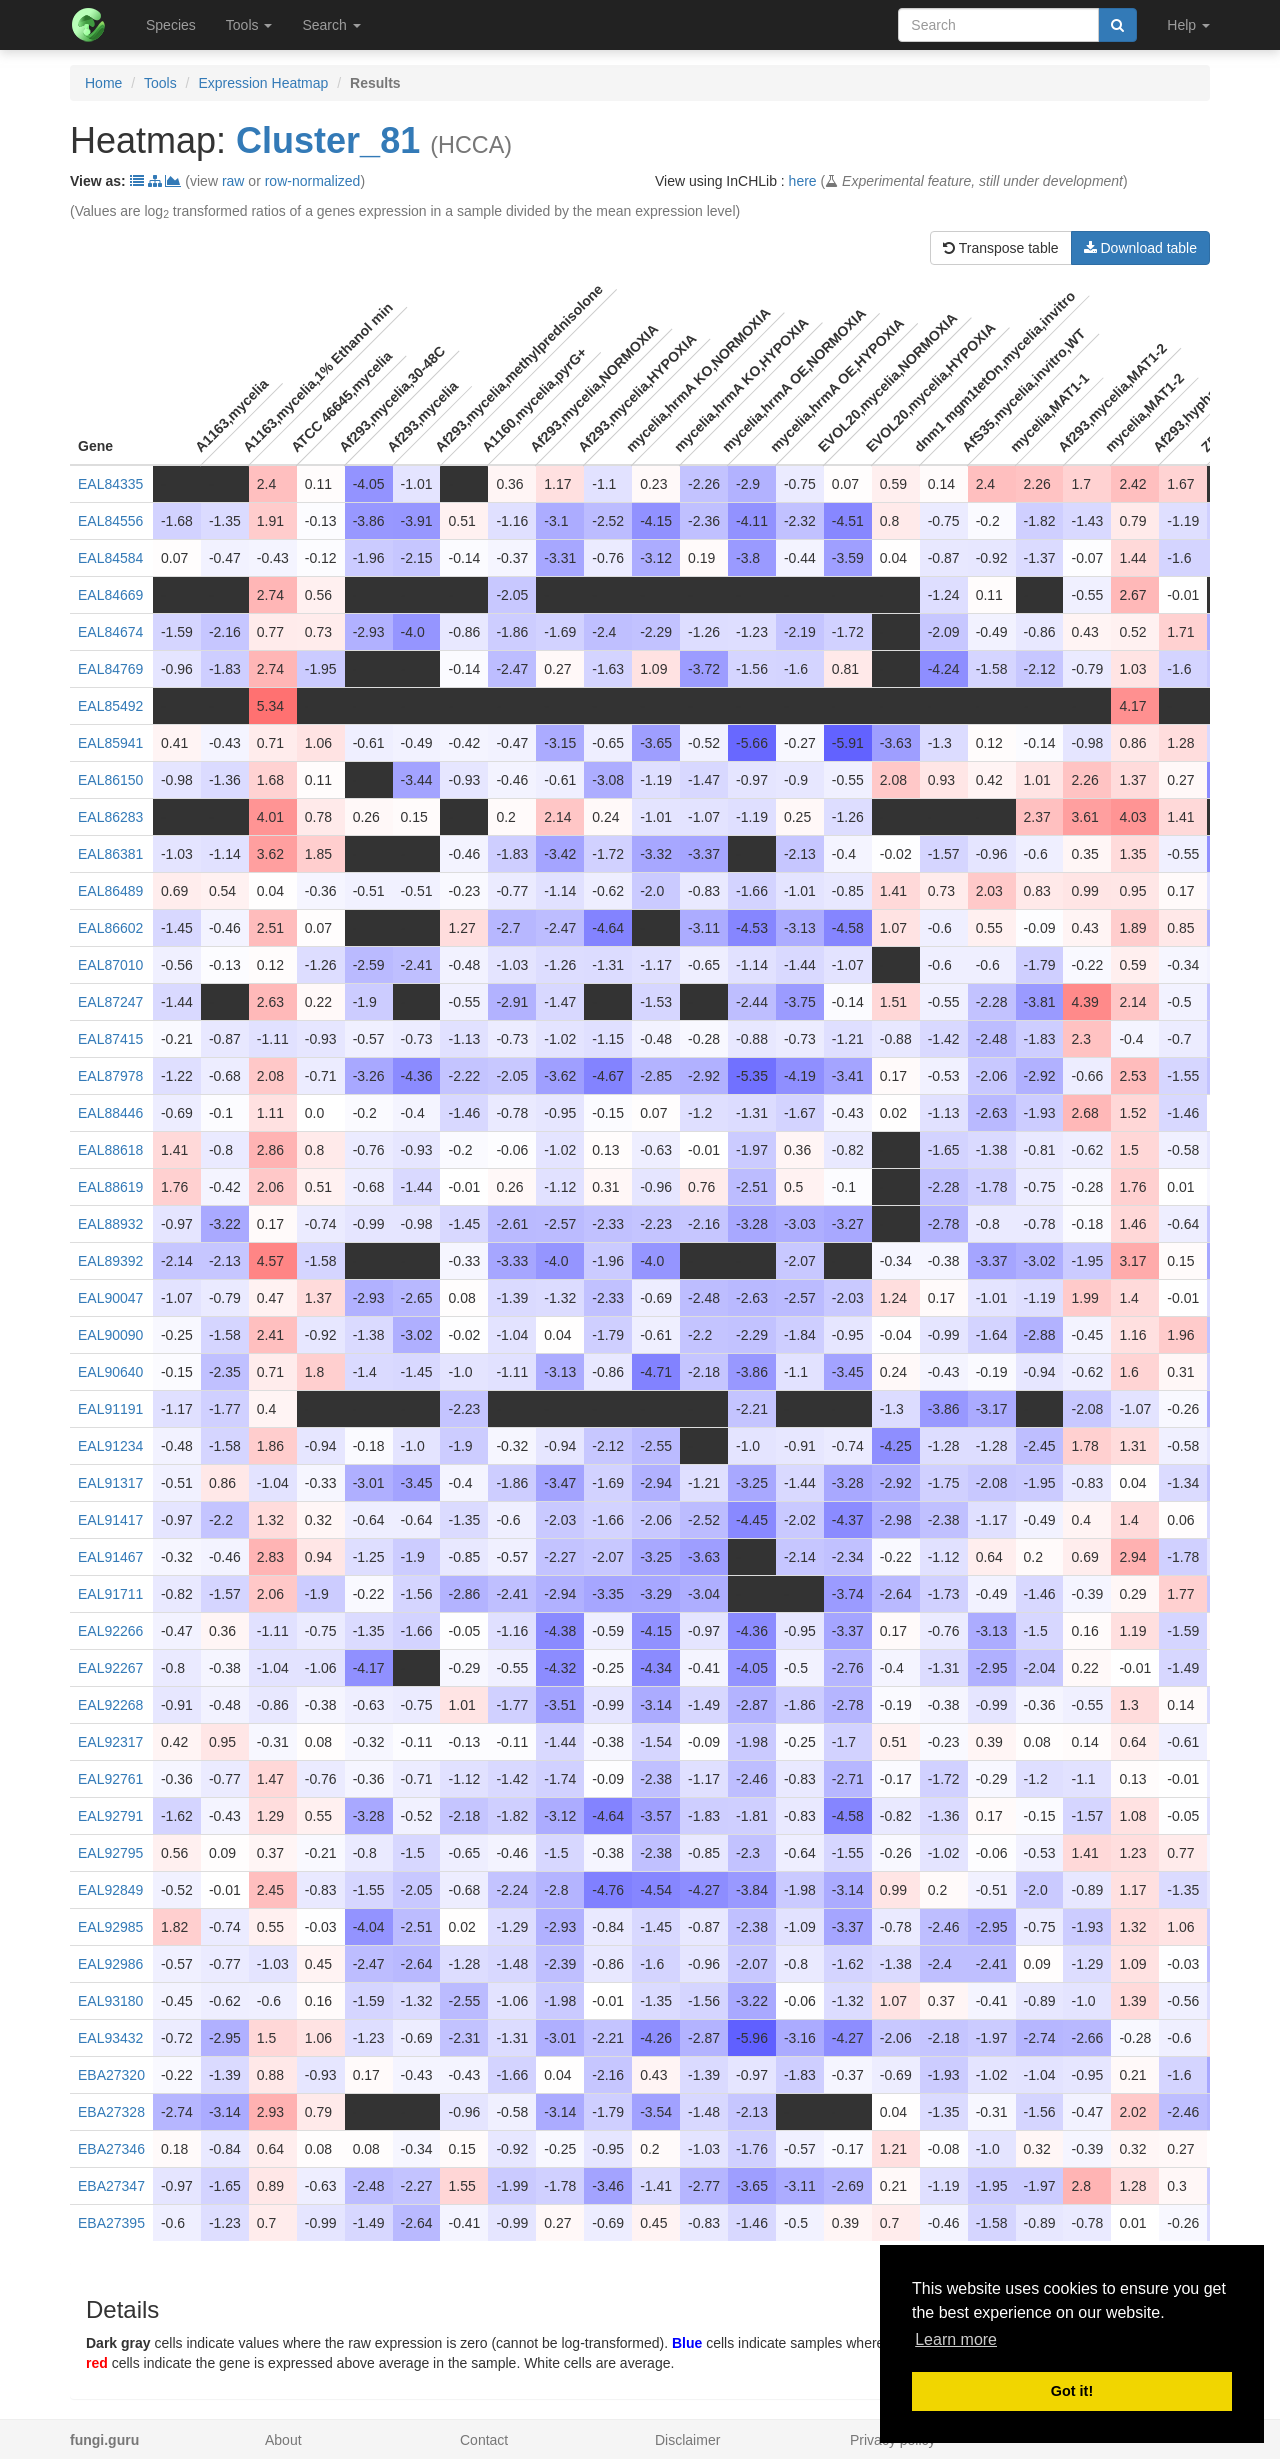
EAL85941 (110, 743)
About (283, 2440)
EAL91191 (110, 1409)
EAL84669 (110, 595)
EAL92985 (110, 1927)
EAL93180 (110, 2001)
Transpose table (1001, 248)
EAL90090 (110, 1335)
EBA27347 (111, 2186)
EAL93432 (110, 2038)
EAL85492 (110, 706)
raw (233, 181)
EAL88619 (110, 1187)
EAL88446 (110, 1113)
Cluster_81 (328, 140)
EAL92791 (110, 1816)
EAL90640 (110, 1372)
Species (171, 25)
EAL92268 (110, 1705)
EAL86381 (110, 854)
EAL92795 (110, 1853)
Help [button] (1188, 25)
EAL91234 (110, 1446)
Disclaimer (687, 2440)
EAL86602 (110, 928)
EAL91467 (110, 1557)
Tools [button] (249, 25)
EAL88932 (110, 1224)
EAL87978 (110, 1076)
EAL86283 (110, 817)
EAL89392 (110, 1261)
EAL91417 (110, 1520)
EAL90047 (110, 1298)
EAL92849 (110, 1890)
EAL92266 (110, 1631)
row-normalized (313, 181)
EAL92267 (110, 1668)
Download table (1140, 248)
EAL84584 (110, 558)
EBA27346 (111, 2149)
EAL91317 (110, 1483)
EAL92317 (110, 1742)
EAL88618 (110, 1150)
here (803, 181)
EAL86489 (110, 891)
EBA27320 (111, 2075)
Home (103, 83)
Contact (484, 2440)
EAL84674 (110, 632)
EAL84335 (110, 484)
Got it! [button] (1072, 2391)
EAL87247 (110, 1002)
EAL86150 (110, 780)
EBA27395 (111, 2223)
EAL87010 (110, 965)
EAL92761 (110, 1779)
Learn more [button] (956, 2339)
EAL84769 (110, 669)
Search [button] (331, 25)
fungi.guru (104, 2440)
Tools (160, 83)
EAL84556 (110, 521)
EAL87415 (110, 1039)
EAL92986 (110, 1964)
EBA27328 (111, 2112)
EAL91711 (110, 1594)
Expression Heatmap (263, 83)
